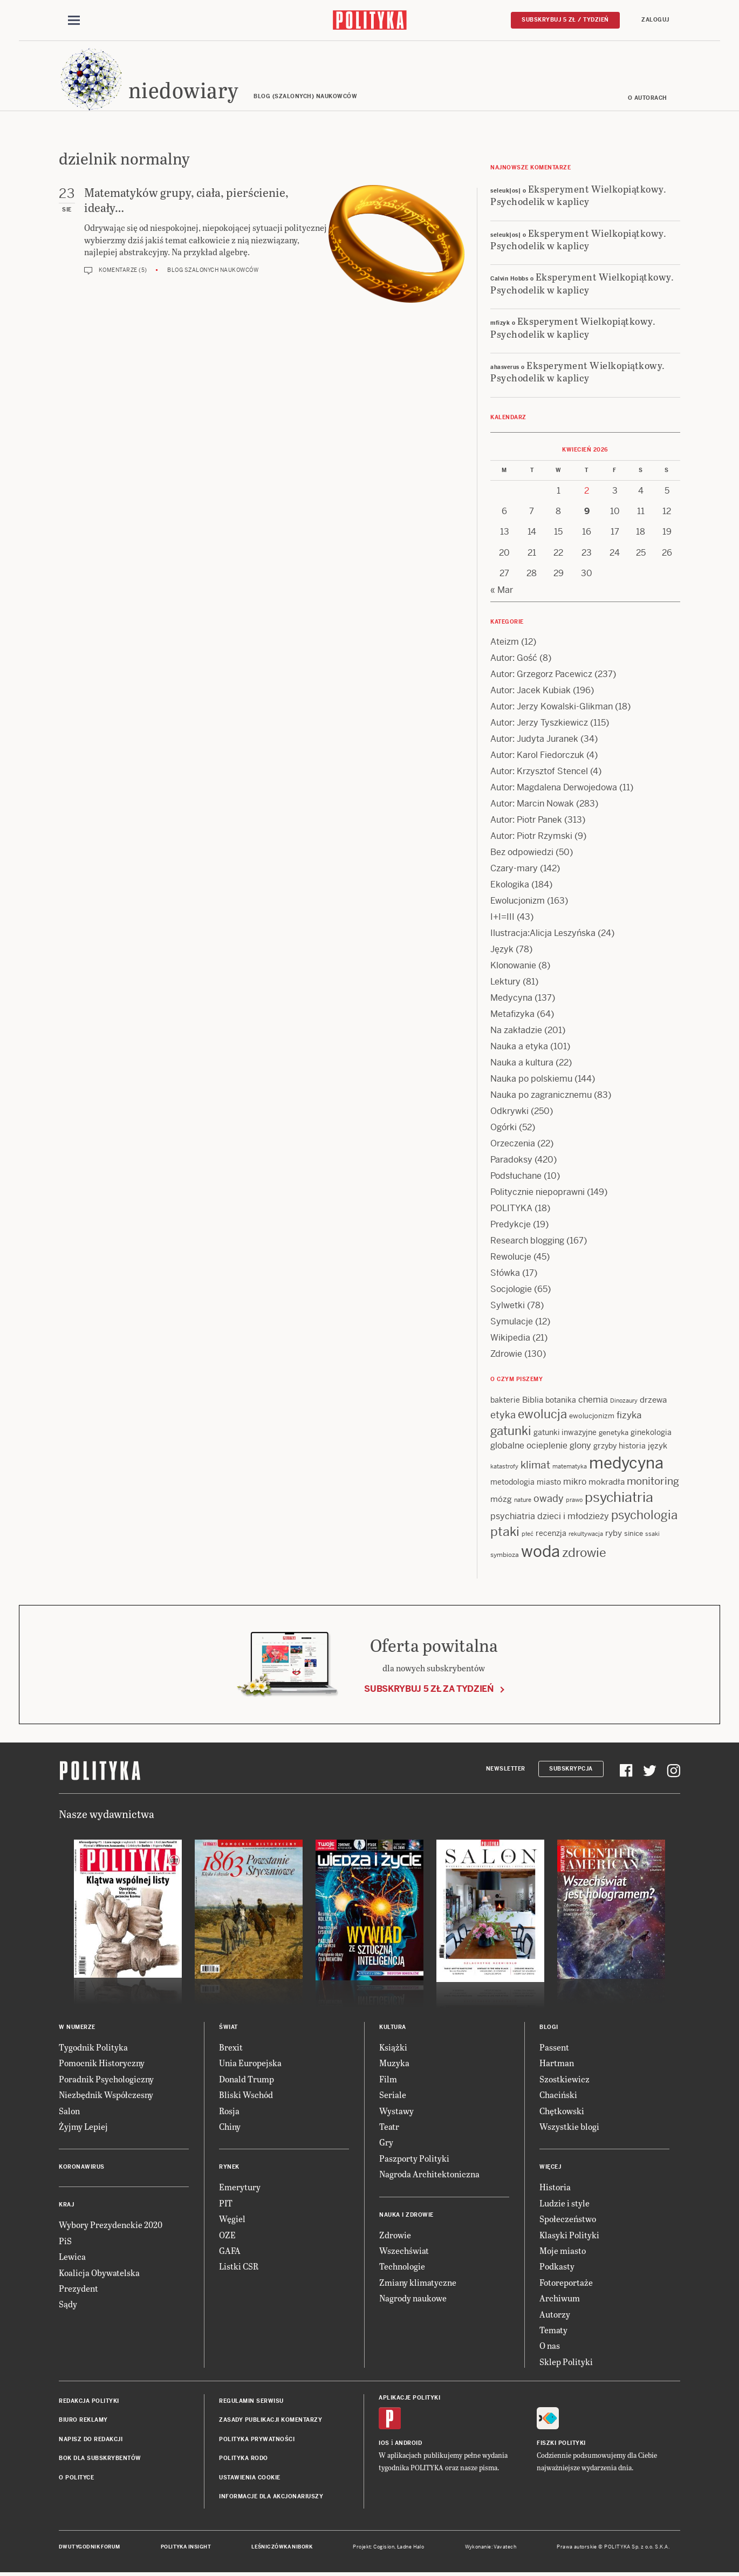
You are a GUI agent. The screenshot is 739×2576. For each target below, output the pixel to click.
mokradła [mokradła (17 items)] (607, 1482)
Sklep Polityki (566, 2362)
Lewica (72, 2257)
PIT (225, 2203)
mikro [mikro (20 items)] (574, 1482)
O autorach (647, 98)
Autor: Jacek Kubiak (530, 690)
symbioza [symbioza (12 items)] (504, 1555)
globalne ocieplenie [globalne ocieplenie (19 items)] (528, 1446)
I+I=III (502, 917)
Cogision (383, 2548)
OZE (227, 2235)
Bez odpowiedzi (521, 852)
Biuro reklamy (83, 2420)
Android (408, 2444)
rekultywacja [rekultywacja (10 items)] (586, 1535)
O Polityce (76, 2478)
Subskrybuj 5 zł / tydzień (565, 19)
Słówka (505, 1273)
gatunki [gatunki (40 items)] (510, 1431)
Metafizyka (512, 1014)
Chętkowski (561, 2111)
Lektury (505, 982)
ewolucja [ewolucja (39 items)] (542, 1415)
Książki (393, 2047)
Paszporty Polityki (414, 2159)
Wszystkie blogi (569, 2127)
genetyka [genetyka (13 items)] (613, 1433)
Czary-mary (514, 868)
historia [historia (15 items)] (632, 1446)
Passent (554, 2047)
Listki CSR (238, 2267)
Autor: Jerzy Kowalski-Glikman (551, 707)
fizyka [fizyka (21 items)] (629, 1416)
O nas (549, 2346)
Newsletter (505, 1769)
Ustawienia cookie (249, 2478)
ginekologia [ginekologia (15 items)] (651, 1433)
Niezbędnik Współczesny (106, 2095)
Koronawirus (82, 2167)
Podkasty (556, 2267)
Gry (386, 2143)
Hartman (556, 2064)
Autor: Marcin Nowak (532, 804)
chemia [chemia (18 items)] (593, 1400)
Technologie (402, 2267)
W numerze (77, 2027)
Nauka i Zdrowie (406, 2215)
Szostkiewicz (564, 2079)
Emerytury (240, 2188)
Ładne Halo (411, 2548)
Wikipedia (510, 1338)
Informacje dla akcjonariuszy (271, 2496)
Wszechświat (404, 2251)
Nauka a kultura (521, 1063)
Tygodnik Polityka (93, 2047)
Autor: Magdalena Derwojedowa (553, 788)
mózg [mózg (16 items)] (501, 1499)
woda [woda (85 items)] (540, 1552)
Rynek (229, 2167)
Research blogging (527, 1241)
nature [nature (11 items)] (522, 1500)
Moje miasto (562, 2251)
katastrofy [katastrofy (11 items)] (504, 1467)
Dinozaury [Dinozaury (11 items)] (624, 1401)
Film (388, 2079)
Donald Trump (246, 2079)
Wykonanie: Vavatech (491, 2548)
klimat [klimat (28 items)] (535, 1465)
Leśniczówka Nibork (281, 2548)
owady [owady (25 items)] (548, 1499)
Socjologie (511, 1289)
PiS (65, 2241)
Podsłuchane (516, 1176)
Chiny (230, 2127)
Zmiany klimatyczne (417, 2283)
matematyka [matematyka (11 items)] (569, 1467)
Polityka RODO (243, 2459)
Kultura (392, 2027)
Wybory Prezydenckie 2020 (110, 2225)
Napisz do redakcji (90, 2439)
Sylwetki (507, 1305)
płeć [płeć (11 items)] (527, 1535)
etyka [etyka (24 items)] (503, 1416)
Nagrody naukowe (413, 2298)
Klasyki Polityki (569, 2235)
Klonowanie (513, 966)
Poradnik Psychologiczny (106, 2079)
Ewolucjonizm (517, 901)
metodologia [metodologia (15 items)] (512, 1482)
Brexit (231, 2047)
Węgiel (232, 2219)
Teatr (389, 2127)
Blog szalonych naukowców (212, 271)
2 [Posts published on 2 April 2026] (586, 491)
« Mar (501, 590)
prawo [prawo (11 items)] (574, 1500)
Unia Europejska (250, 2064)
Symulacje (511, 1322)
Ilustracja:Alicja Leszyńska (543, 933)
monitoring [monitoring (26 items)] (653, 1481)
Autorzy (554, 2314)
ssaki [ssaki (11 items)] (652, 1535)
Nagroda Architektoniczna (429, 2174)
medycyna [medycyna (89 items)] (626, 1463)
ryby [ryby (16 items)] (613, 1534)
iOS (384, 2444)
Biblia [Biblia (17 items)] (532, 1400)
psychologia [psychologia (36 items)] (644, 1515)
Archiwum (559, 2298)
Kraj (66, 2205)
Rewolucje (510, 1257)
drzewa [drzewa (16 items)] (653, 1400)
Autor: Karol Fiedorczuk (537, 755)
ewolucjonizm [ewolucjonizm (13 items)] (591, 1417)
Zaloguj (655, 19)
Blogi (548, 2027)
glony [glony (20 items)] (580, 1446)
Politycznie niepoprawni (537, 1192)
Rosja (229, 2111)
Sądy (68, 2305)
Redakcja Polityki (89, 2401)
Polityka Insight (186, 2548)
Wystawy (396, 2111)
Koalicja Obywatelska (99, 2273)
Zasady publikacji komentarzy (270, 2420)
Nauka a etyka (519, 1047)
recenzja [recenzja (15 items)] (551, 1534)
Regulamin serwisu (251, 2401)
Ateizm (504, 642)
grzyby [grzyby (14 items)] (605, 1446)
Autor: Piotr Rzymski (531, 836)
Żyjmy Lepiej (83, 2127)
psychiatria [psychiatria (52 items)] (619, 1497)
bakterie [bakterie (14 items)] (505, 1400)
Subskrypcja (571, 1769)
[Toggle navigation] (74, 20)
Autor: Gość (513, 658)
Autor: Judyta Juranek (534, 739)
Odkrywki (509, 1111)
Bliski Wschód (246, 2095)
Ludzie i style (564, 2203)
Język (502, 949)
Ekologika (509, 885)
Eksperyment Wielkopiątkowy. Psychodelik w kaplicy (578, 195)
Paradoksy (511, 1160)
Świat (228, 2027)
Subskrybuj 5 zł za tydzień (429, 1689)
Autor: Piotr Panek (526, 820)
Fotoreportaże (566, 2283)
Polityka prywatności (257, 2439)
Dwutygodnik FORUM (89, 2548)
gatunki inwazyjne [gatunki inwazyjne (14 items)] (565, 1433)
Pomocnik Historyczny (102, 2064)
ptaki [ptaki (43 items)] (504, 1532)
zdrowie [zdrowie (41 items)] (584, 1553)
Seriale (392, 2095)
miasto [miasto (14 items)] (549, 1482)
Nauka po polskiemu (531, 1079)
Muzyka (394, 2064)
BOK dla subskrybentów (100, 2459)
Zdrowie (506, 1354)
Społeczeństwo (567, 2219)
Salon (69, 2111)
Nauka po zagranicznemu (541, 1095)
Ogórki (503, 1127)
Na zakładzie (516, 1030)
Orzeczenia (512, 1144)
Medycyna (511, 998)
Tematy (553, 2330)
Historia (555, 2188)
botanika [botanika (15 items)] (560, 1400)
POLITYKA (511, 1208)
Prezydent (78, 2289)
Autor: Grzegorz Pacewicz (541, 674)
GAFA (230, 2251)
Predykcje (510, 1225)
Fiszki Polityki (561, 2444)
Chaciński (558, 2095)
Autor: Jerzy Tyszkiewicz (539, 723)
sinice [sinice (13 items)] (633, 1534)
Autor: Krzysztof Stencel (539, 771)
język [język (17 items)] (657, 1446)
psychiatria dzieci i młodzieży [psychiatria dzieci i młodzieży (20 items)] (549, 1517)
